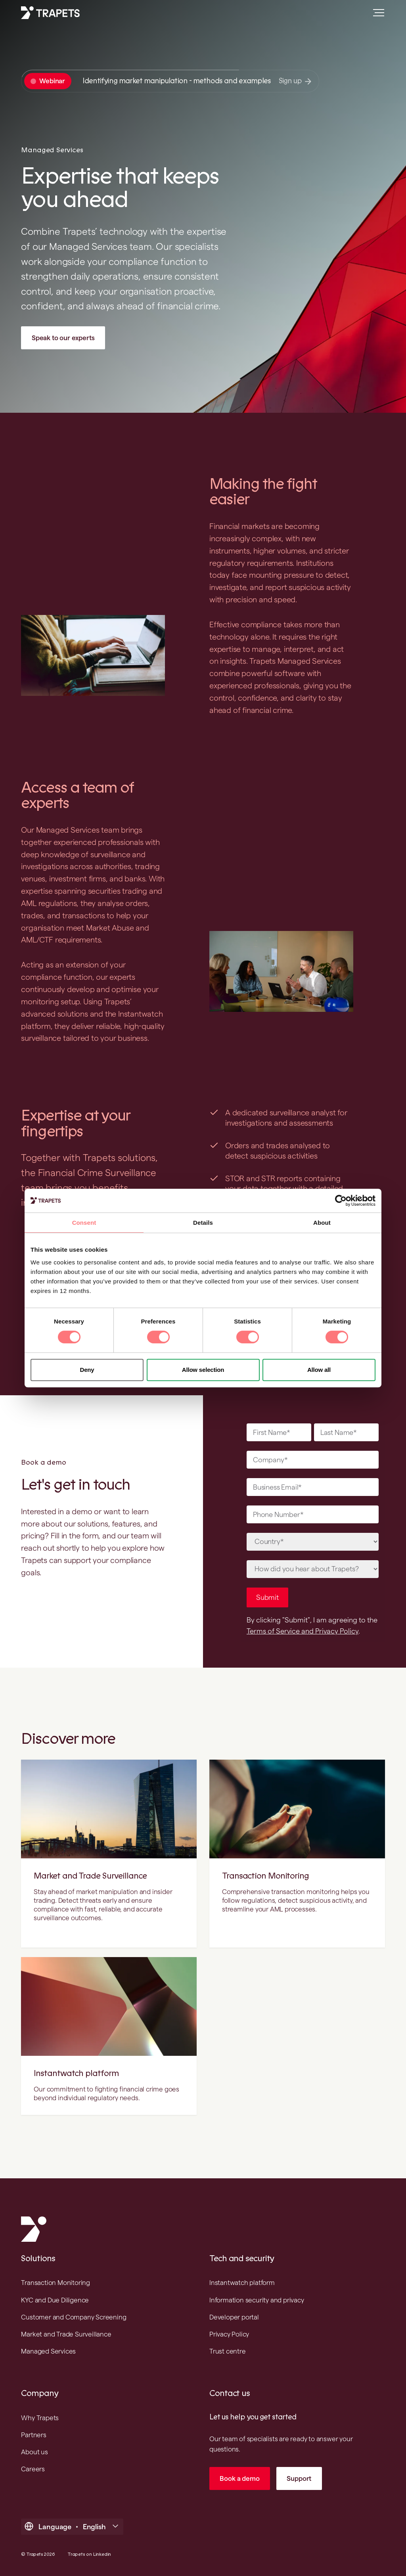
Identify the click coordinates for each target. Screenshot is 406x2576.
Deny (87, 1369)
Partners (33, 2434)
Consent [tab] (84, 1222)
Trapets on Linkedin (89, 2554)
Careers (33, 2469)
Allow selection (203, 1369)
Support (299, 2478)
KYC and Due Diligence (55, 2300)
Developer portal (234, 2317)
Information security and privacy (256, 2300)
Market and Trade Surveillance (90, 1876)
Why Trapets (40, 2417)
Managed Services (48, 2351)
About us (34, 2451)
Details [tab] (203, 1222)
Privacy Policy (229, 2334)
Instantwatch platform (76, 2073)
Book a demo (239, 2478)
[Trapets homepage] (50, 12)
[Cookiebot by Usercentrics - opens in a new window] (340, 1201)
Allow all (319, 1369)
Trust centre (227, 2351)
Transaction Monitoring (265, 1876)
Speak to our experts (63, 337)
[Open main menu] (375, 15)
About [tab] (322, 1222)
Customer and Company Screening (73, 2317)
